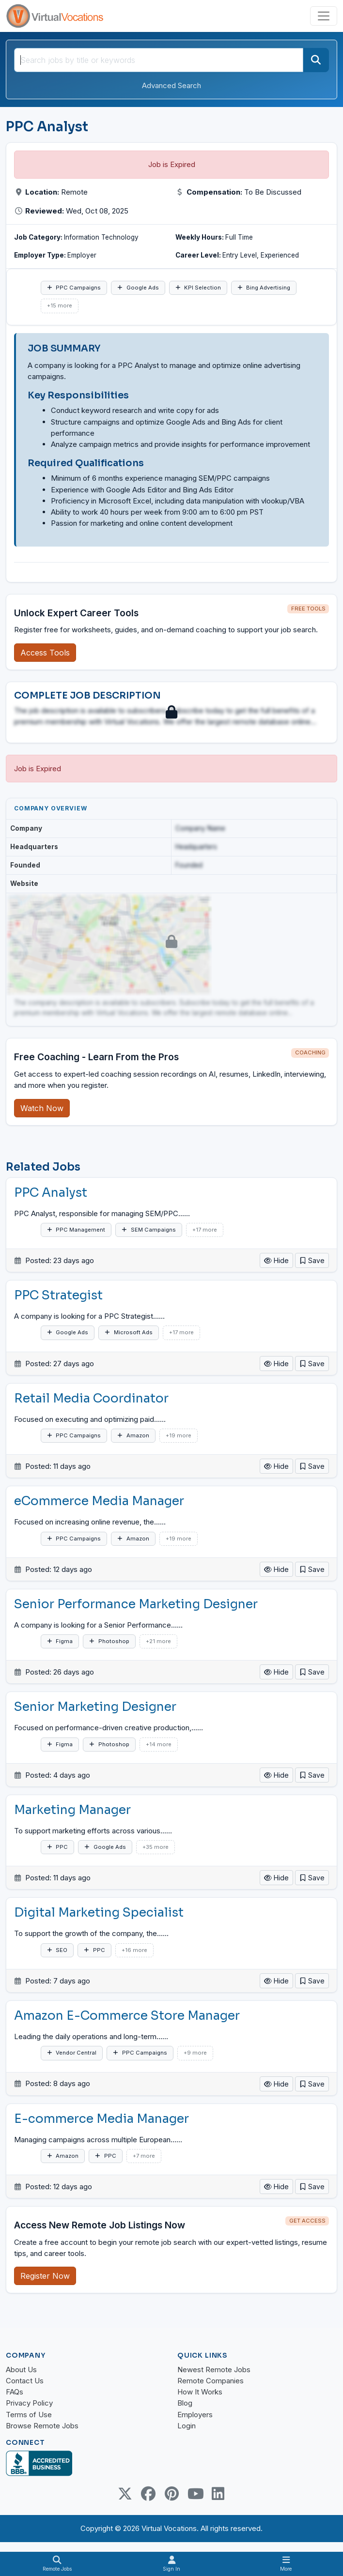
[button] (312, 1260)
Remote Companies (210, 2380)
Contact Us (25, 2380)
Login (186, 2425)
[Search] (316, 60)
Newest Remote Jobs (213, 2369)
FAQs (14, 2391)
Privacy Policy (29, 2403)
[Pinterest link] (171, 2493)
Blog (184, 2403)
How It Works (199, 2391)
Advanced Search (171, 85)
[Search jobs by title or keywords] (158, 60)
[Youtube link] (194, 2493)
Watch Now (41, 1108)
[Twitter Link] (125, 2493)
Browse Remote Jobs (42, 2425)
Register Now (45, 2276)
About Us (21, 2369)
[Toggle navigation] (323, 16)
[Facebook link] (148, 2493)
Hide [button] (276, 1260)
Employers (195, 2414)
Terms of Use (29, 2414)
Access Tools (45, 652)
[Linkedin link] (218, 2493)
